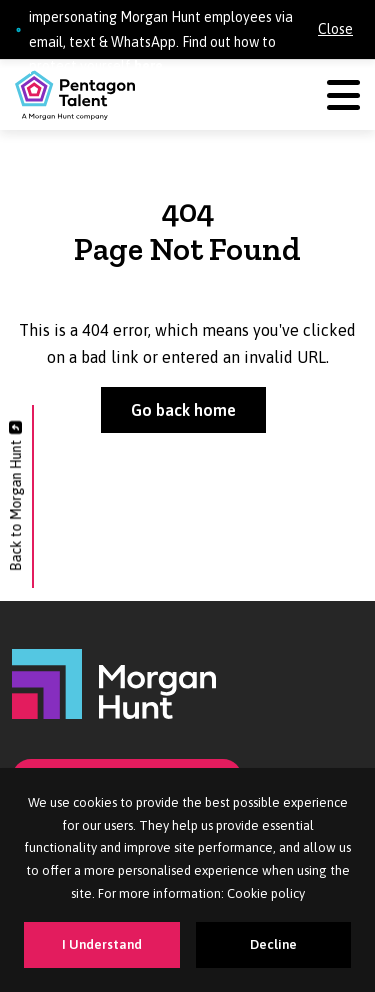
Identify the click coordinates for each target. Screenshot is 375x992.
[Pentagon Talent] (75, 95)
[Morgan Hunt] (114, 683)
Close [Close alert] (335, 29)
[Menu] (343, 95)
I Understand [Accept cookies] (102, 944)
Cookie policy (266, 893)
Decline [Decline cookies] (273, 944)
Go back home (183, 410)
